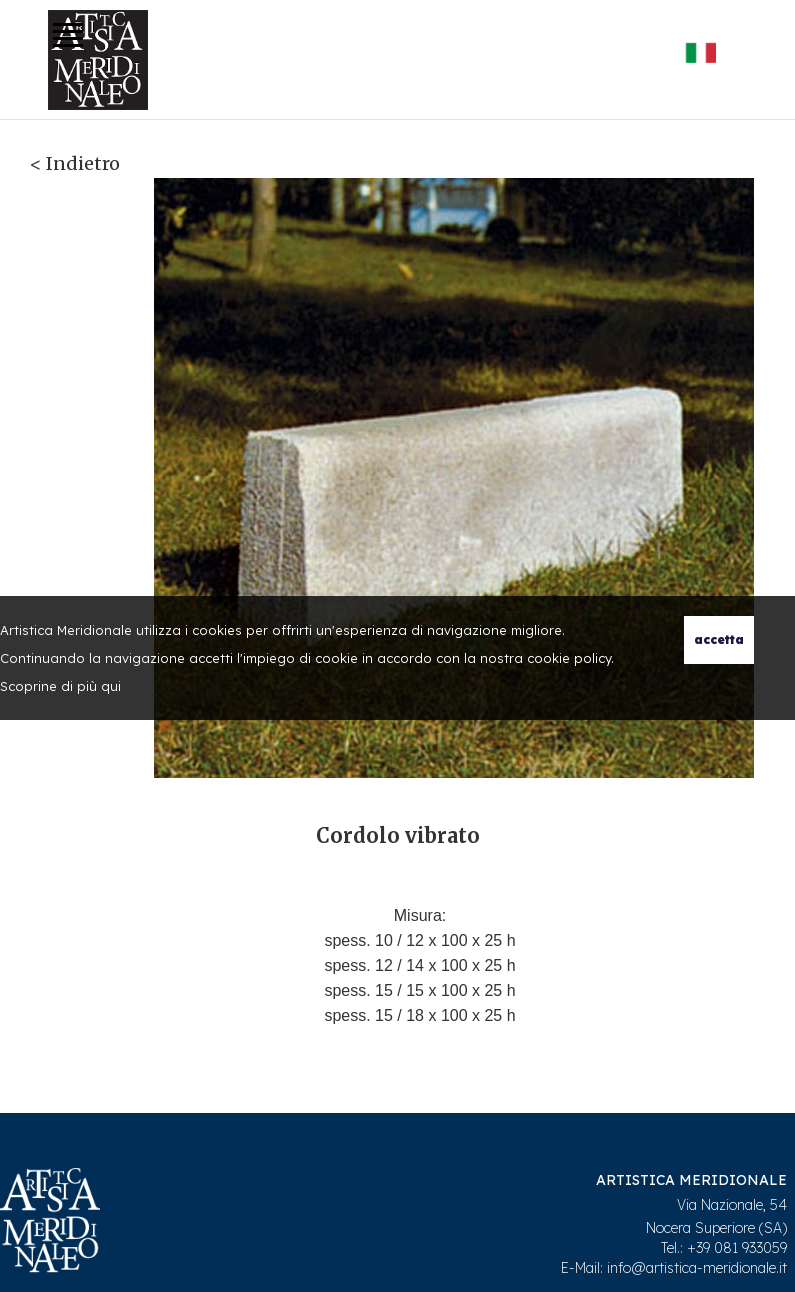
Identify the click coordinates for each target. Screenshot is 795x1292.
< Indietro (75, 163)
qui (111, 686)
